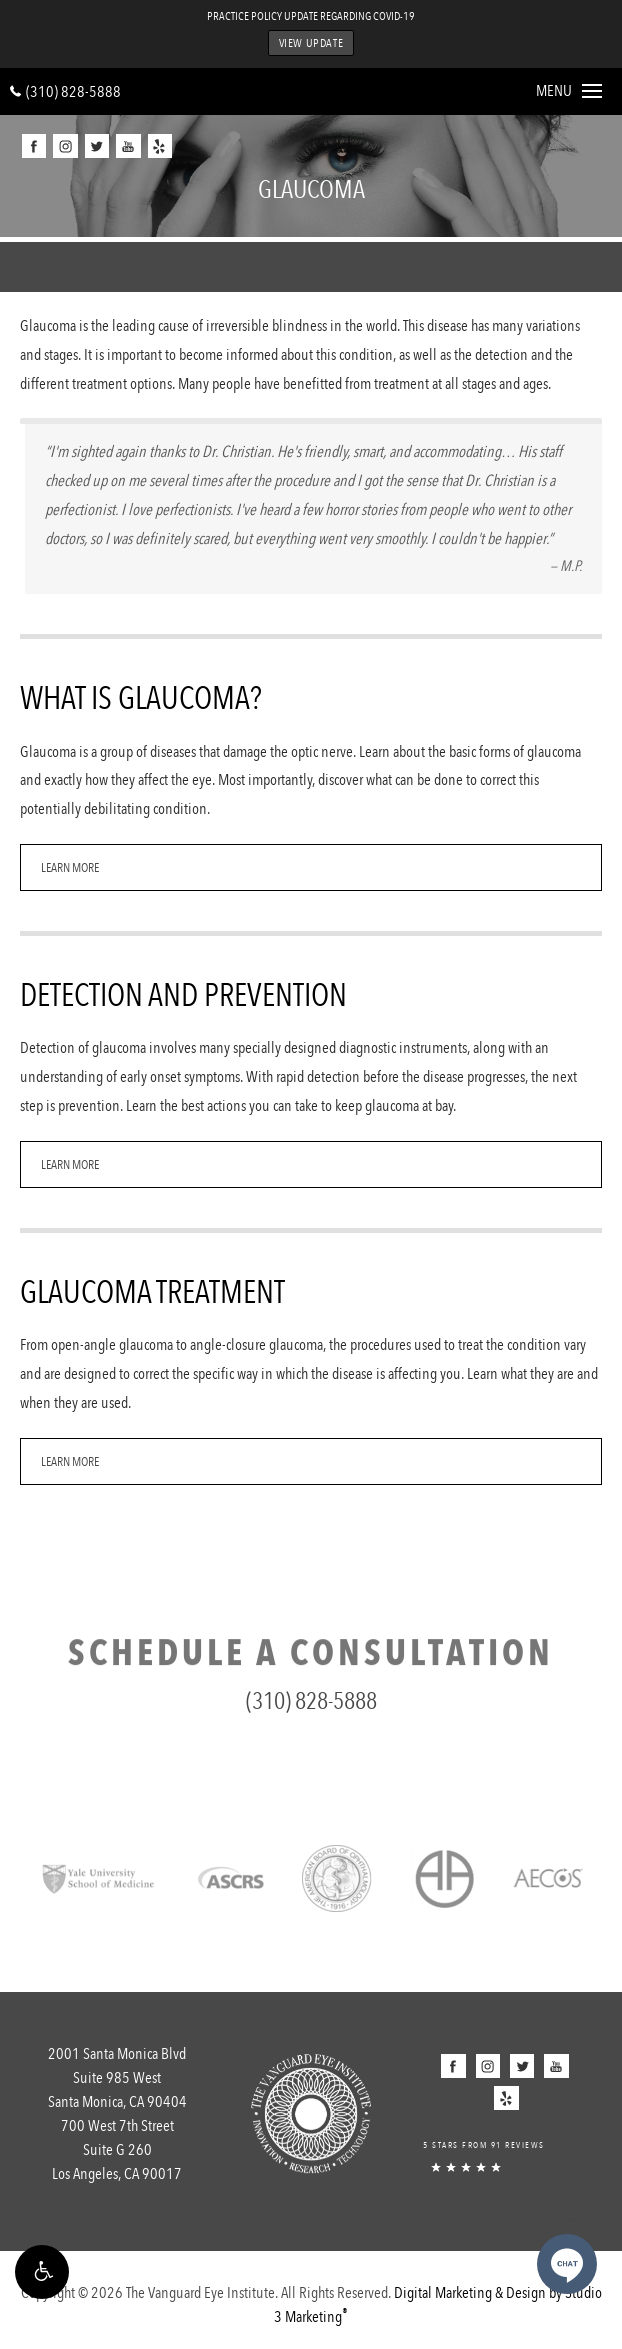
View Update (311, 43)
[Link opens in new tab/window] (99, 1877)
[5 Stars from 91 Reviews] (505, 2151)
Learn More (70, 867)
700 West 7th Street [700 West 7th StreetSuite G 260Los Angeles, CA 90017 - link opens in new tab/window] (117, 2151)
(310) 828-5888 (65, 91)
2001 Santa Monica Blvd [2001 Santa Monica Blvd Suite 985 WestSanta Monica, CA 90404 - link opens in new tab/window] (117, 2079)
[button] (42, 2272)
